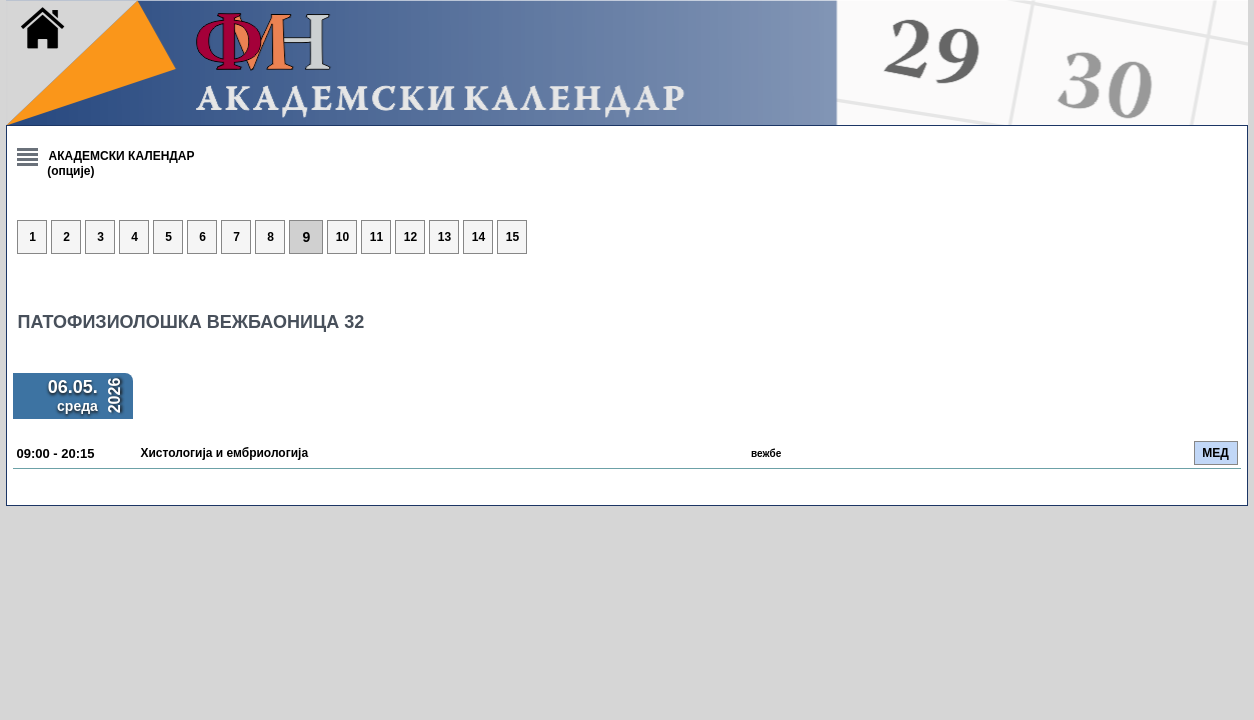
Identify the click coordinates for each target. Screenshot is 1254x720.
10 (695, 239)
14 (830, 239)
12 (762, 239)
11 (729, 239)
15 (864, 239)
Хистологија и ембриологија (596, 455)
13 (796, 239)
